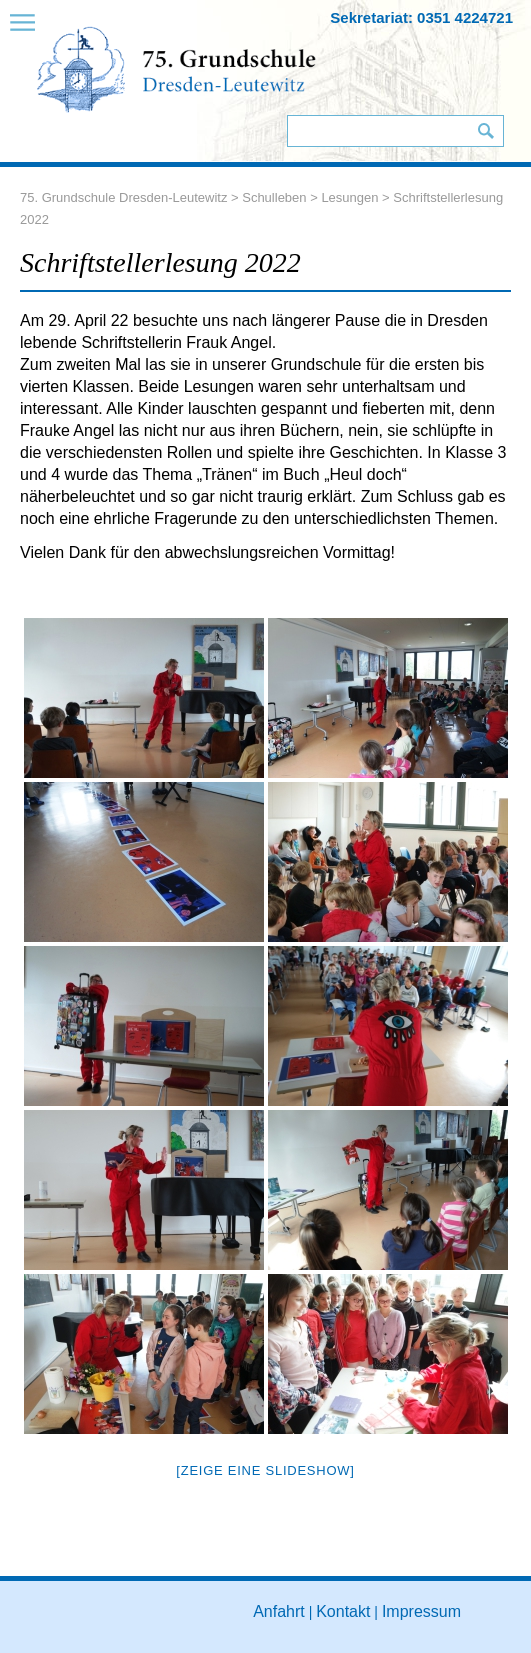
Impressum (421, 1611)
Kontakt (343, 1611)
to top (495, 1631)
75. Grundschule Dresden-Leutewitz (123, 197)
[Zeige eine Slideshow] (265, 1470)
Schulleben (274, 197)
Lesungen (349, 197)
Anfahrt (279, 1611)
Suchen (486, 131)
